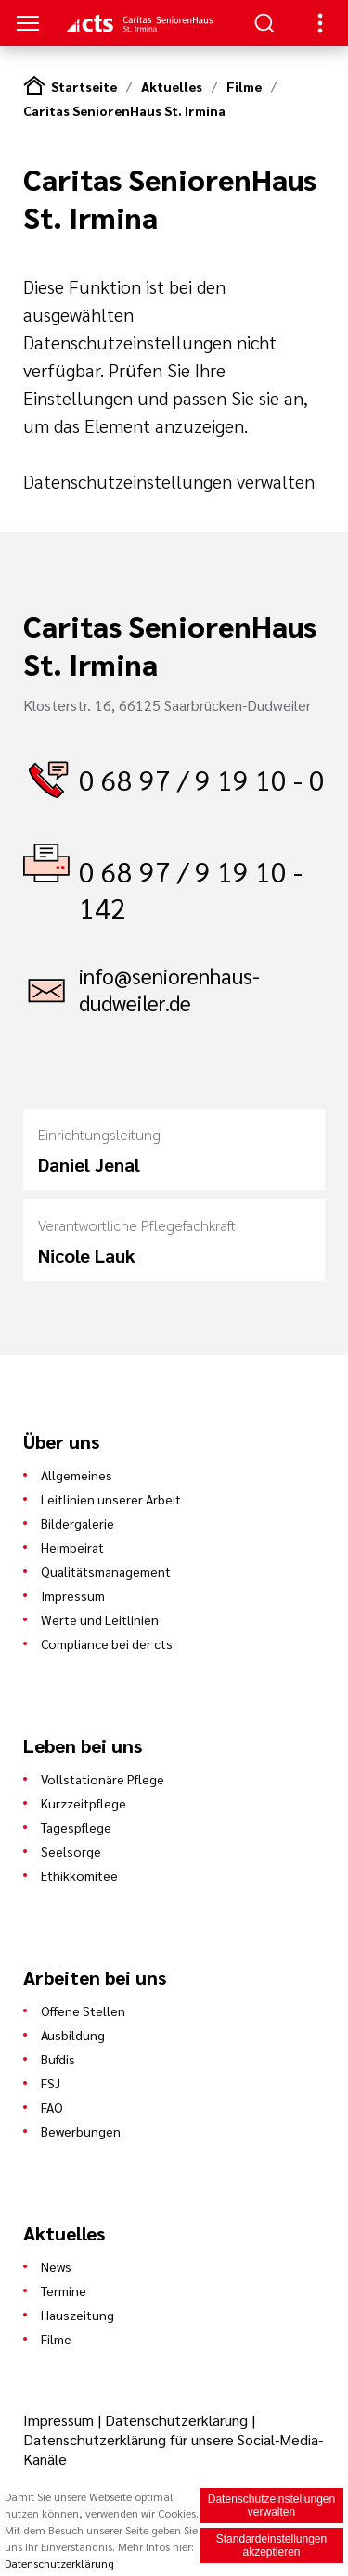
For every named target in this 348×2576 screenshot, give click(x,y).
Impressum (73, 1595)
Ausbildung (73, 2034)
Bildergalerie (77, 1523)
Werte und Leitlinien (100, 1619)
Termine (63, 2290)
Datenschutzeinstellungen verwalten (169, 481)
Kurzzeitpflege (83, 1803)
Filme (244, 86)
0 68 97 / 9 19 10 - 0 (202, 779)
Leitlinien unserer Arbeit (111, 1499)
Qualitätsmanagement (106, 1571)
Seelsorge (71, 1851)
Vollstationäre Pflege (102, 1778)
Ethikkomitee (79, 1875)
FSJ (50, 2083)
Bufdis (58, 2058)
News (56, 2266)
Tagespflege (76, 1827)
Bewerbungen (81, 2131)
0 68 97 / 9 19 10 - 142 (191, 889)
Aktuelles (171, 86)
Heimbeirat (72, 1547)
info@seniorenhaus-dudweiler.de (169, 989)
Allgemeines (76, 1474)
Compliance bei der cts (107, 1643)
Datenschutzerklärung (176, 2420)
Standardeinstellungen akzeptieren (271, 2546)
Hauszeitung (77, 2314)
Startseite (84, 86)
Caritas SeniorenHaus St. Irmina (124, 110)
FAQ (52, 2107)
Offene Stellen (83, 2010)
